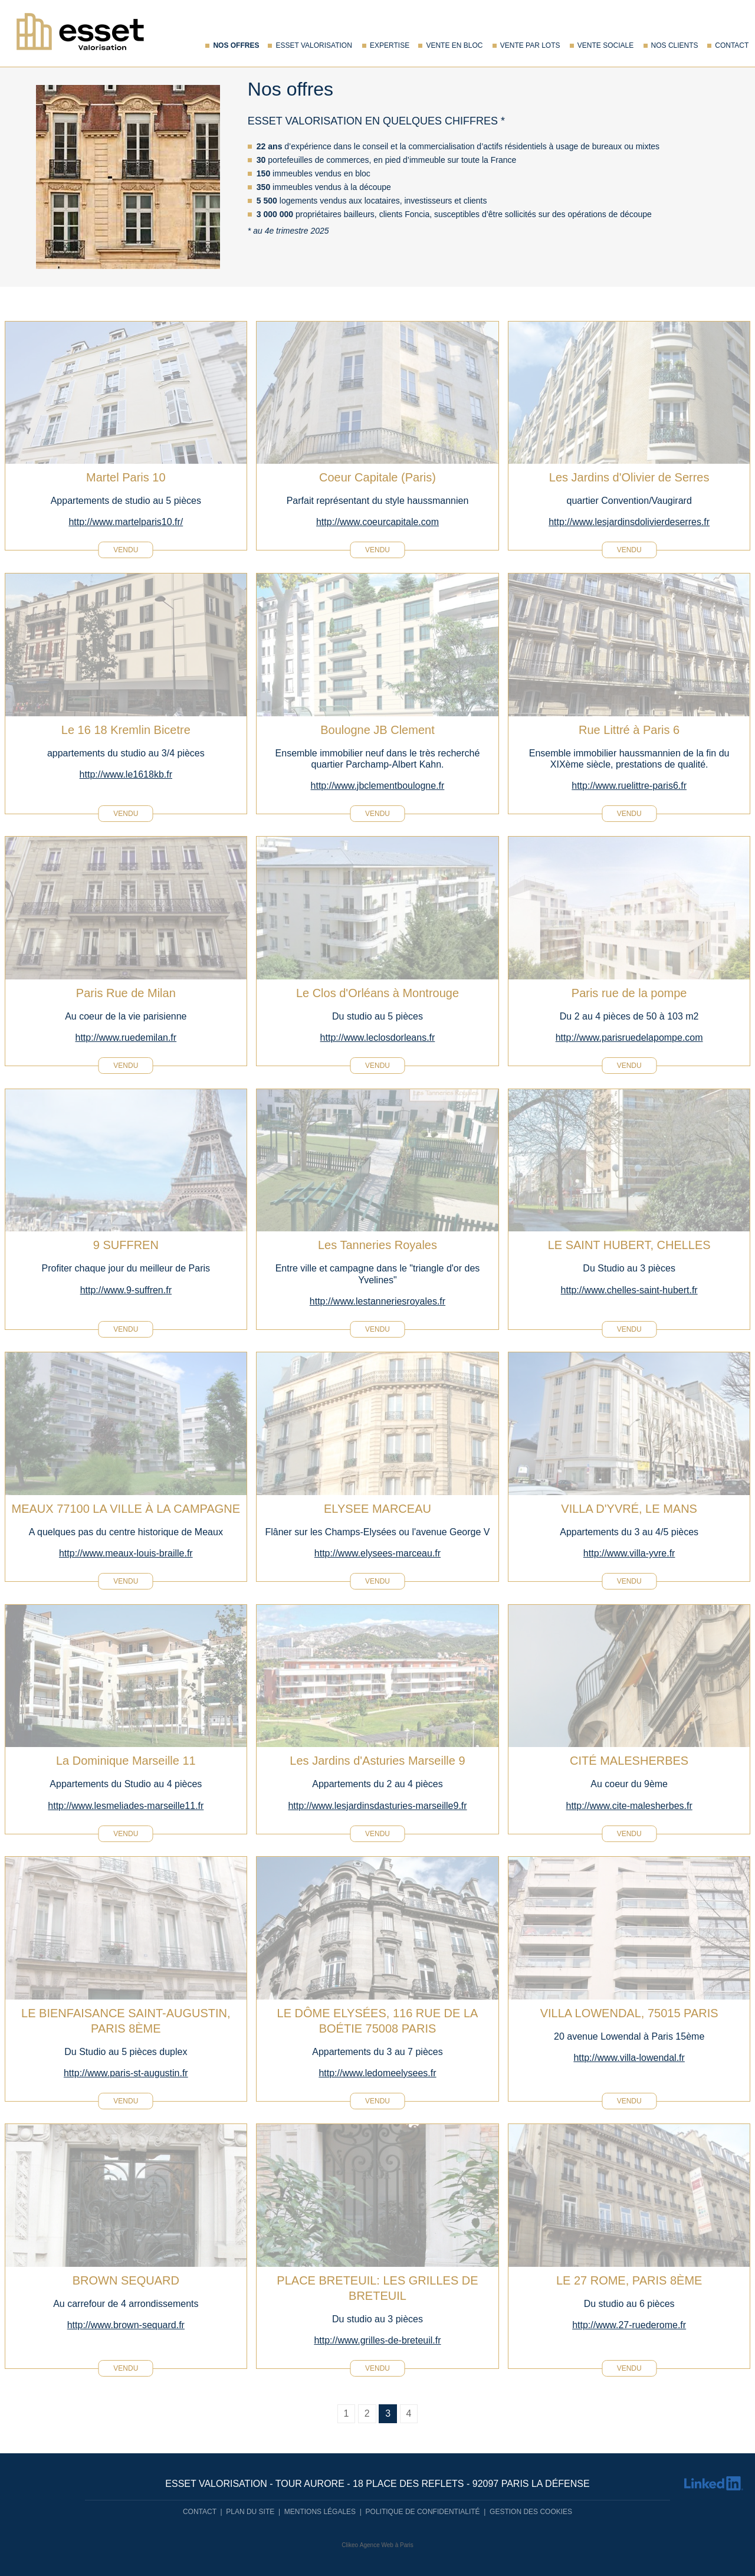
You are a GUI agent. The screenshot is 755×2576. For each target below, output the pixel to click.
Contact (732, 45)
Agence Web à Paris (386, 2545)
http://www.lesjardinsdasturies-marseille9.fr (377, 1806)
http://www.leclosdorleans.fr (377, 1038)
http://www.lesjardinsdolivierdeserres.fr (629, 522)
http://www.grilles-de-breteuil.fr (377, 2340)
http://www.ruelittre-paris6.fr (629, 786)
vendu (125, 550)
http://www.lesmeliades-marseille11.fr (125, 1806)
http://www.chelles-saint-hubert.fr (629, 1290)
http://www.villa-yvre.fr (629, 1553)
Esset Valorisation (313, 45)
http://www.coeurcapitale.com (377, 522)
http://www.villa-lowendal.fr (629, 2058)
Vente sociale (605, 45)
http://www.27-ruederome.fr (629, 2325)
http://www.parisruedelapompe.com (629, 1038)
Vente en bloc (454, 45)
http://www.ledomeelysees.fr (377, 2073)
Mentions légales (320, 2512)
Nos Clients (674, 45)
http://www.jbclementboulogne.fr (378, 786)
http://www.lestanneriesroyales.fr (377, 1301)
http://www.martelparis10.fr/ (125, 522)
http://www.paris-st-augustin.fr (126, 2073)
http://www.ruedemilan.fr (126, 1038)
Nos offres (236, 45)
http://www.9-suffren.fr (126, 1290)
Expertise (389, 45)
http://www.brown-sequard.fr (126, 2325)
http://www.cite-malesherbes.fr (629, 1806)
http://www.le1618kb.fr (126, 774)
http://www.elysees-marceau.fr (377, 1553)
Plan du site (250, 2512)
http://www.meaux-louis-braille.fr (126, 1553)
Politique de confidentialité (423, 2512)
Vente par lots (530, 45)
